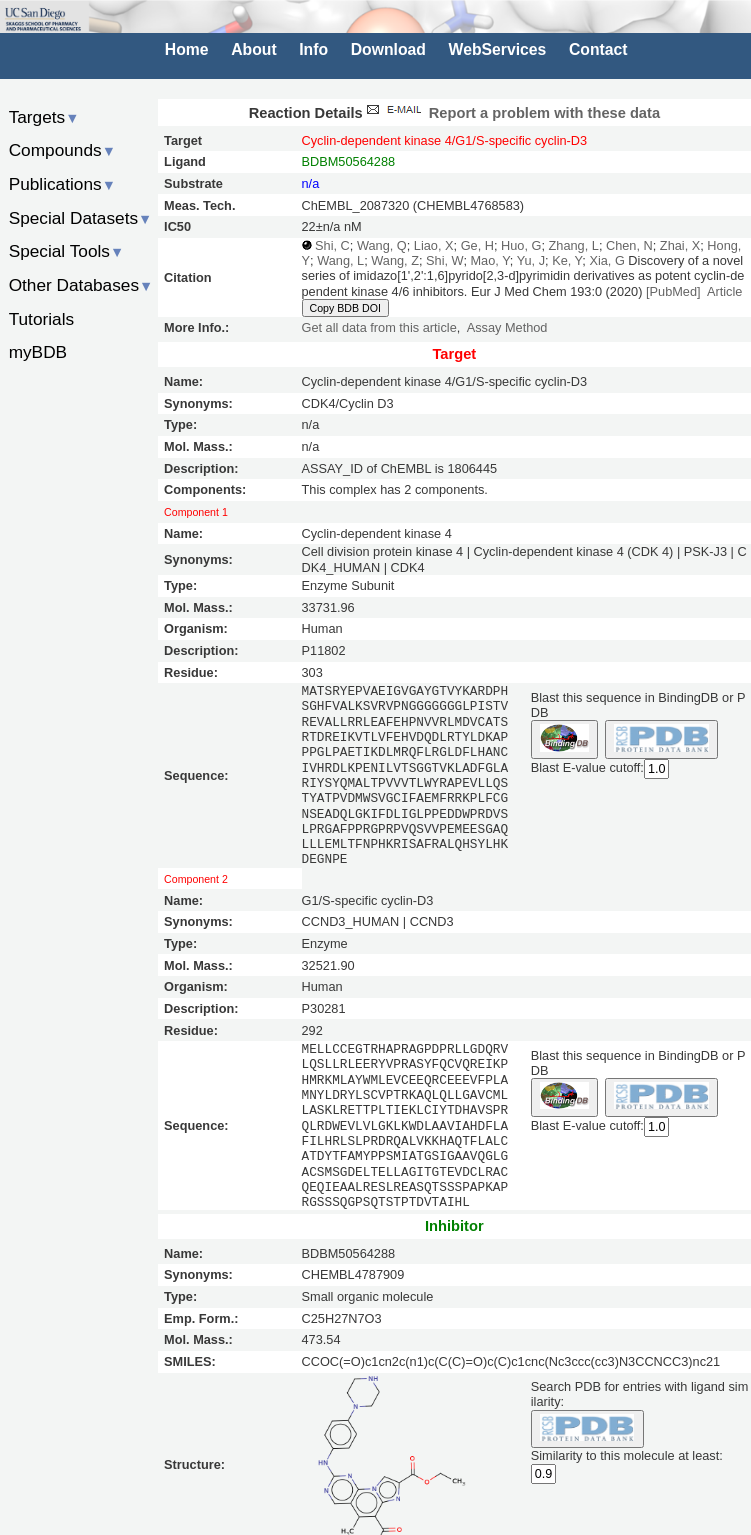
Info (313, 49)
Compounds (62, 150)
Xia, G (606, 260)
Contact (598, 49)
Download (388, 49)
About (253, 49)
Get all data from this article (379, 327)
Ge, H (477, 245)
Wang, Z (395, 260)
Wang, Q (382, 245)
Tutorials (42, 319)
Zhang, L (574, 245)
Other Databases (81, 285)
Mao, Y (489, 260)
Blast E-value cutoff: (587, 767)
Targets (44, 117)
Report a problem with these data (511, 113)
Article (724, 291)
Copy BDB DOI (345, 308)
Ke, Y (567, 260)
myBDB (38, 352)
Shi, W (444, 260)
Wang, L (340, 260)
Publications (62, 184)
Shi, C (332, 245)
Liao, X (434, 245)
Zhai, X (680, 245)
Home (187, 49)
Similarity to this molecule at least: (627, 1453)
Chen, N (629, 245)
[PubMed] (673, 291)
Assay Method (507, 327)
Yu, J (531, 260)
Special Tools (67, 251)
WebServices (498, 49)
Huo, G (521, 245)
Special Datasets (81, 218)
